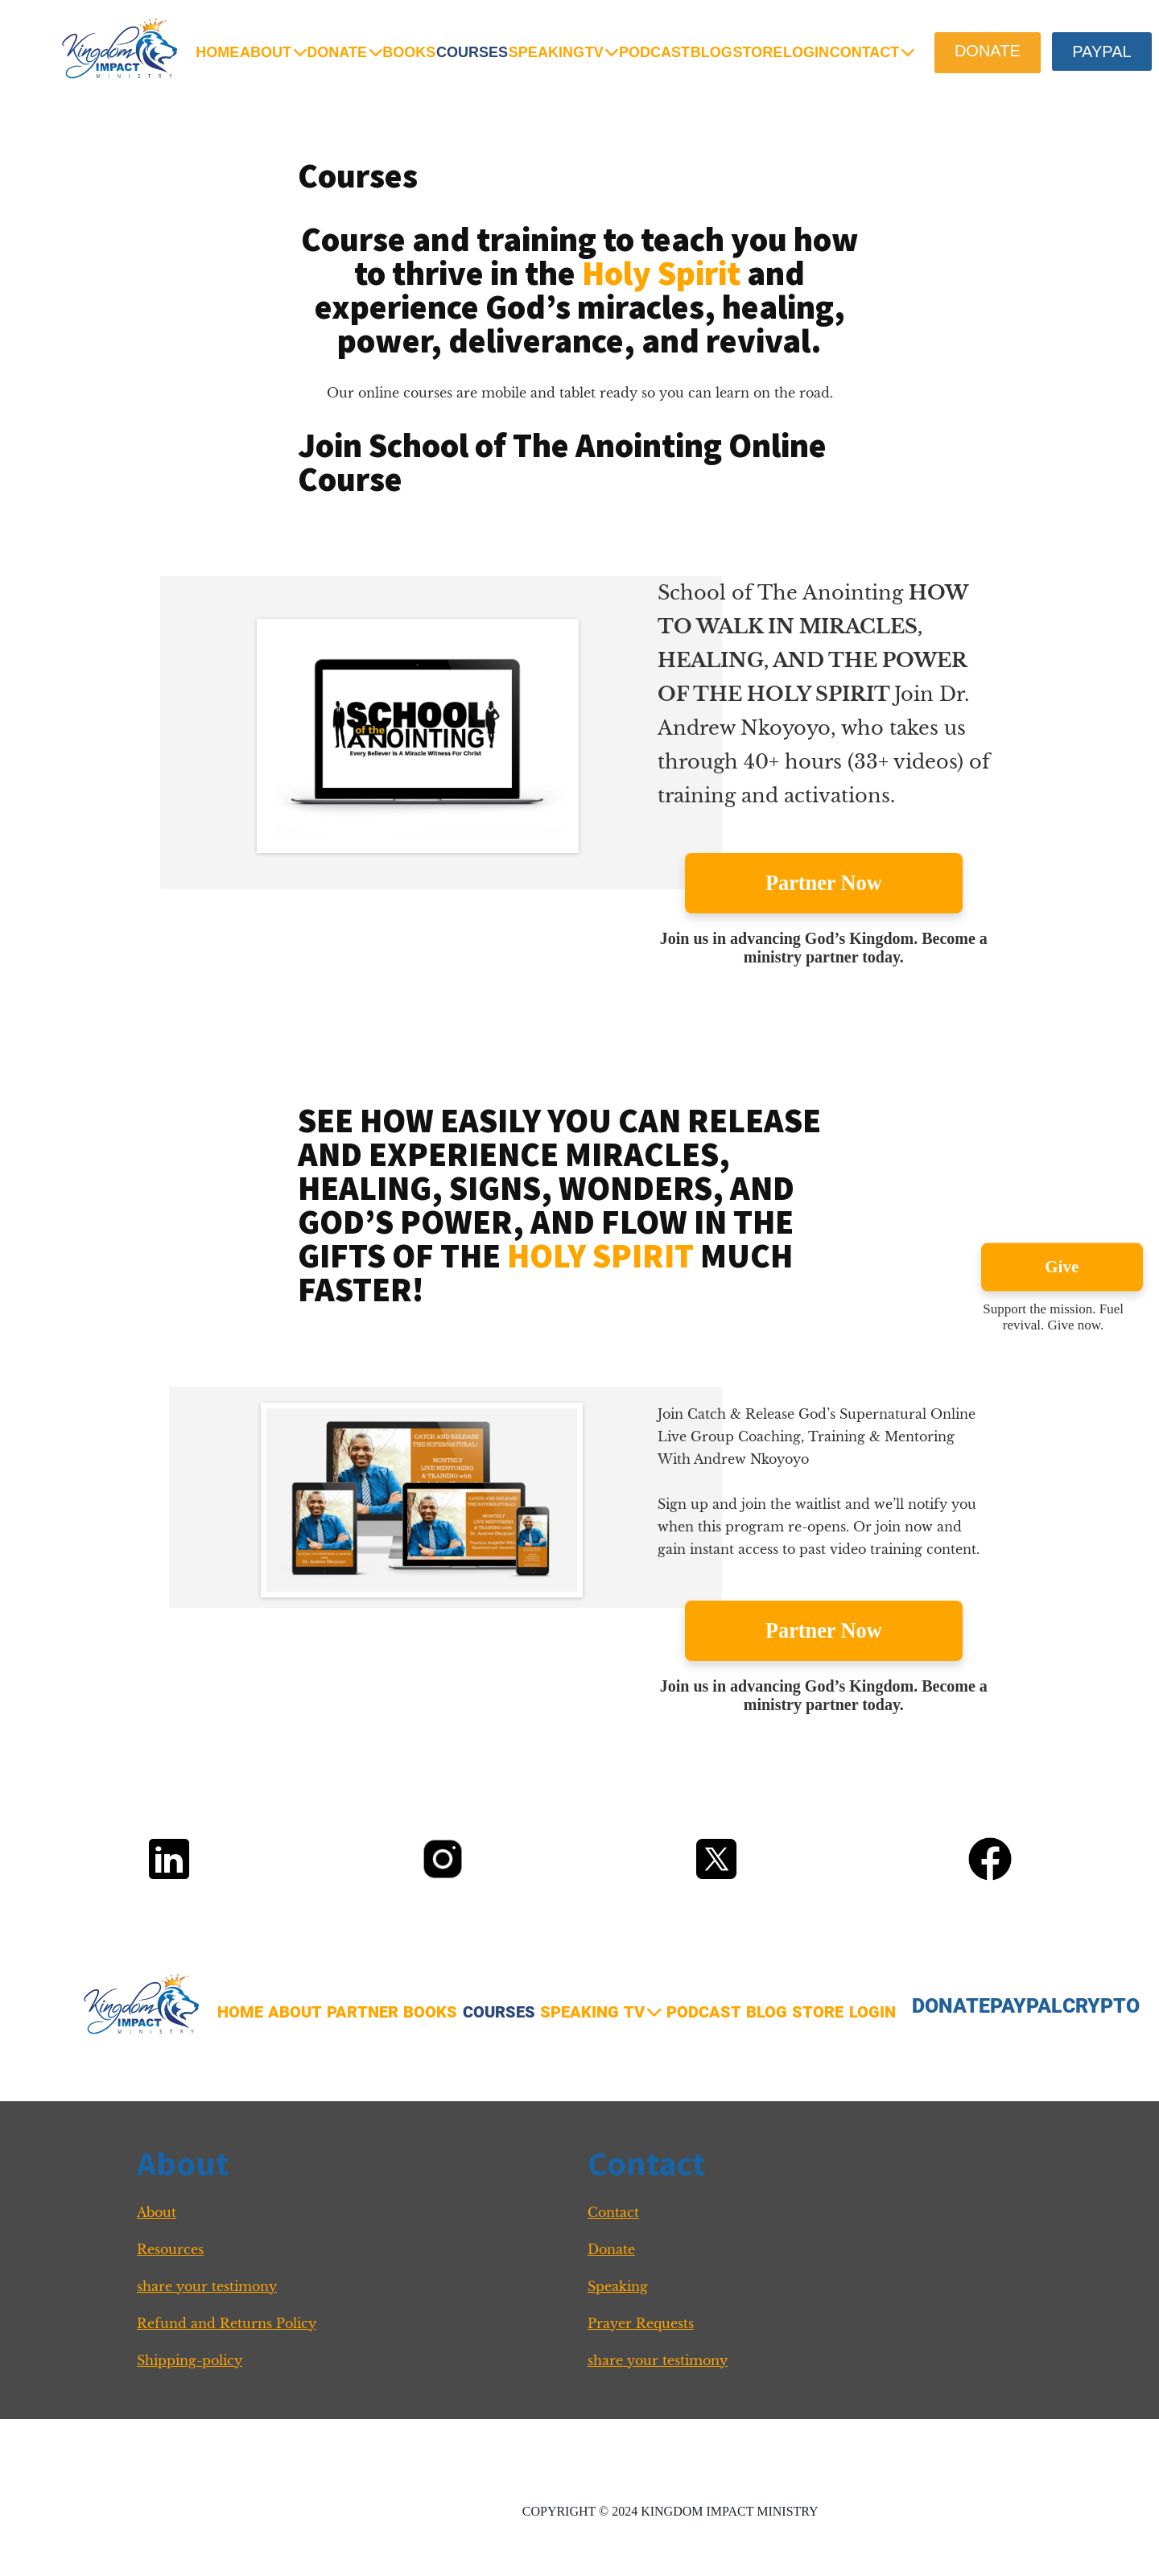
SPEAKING (546, 52)
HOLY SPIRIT (600, 1255)
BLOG (711, 52)
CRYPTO (1101, 2006)
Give (1062, 1266)
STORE (757, 52)
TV (602, 52)
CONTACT (872, 52)
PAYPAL (1026, 2006)
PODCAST (654, 52)
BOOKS (408, 52)
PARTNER (362, 2012)
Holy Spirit (661, 273)
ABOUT (273, 52)
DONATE (344, 52)
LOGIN (806, 52)
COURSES (472, 52)
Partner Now (823, 883)
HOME (217, 52)
